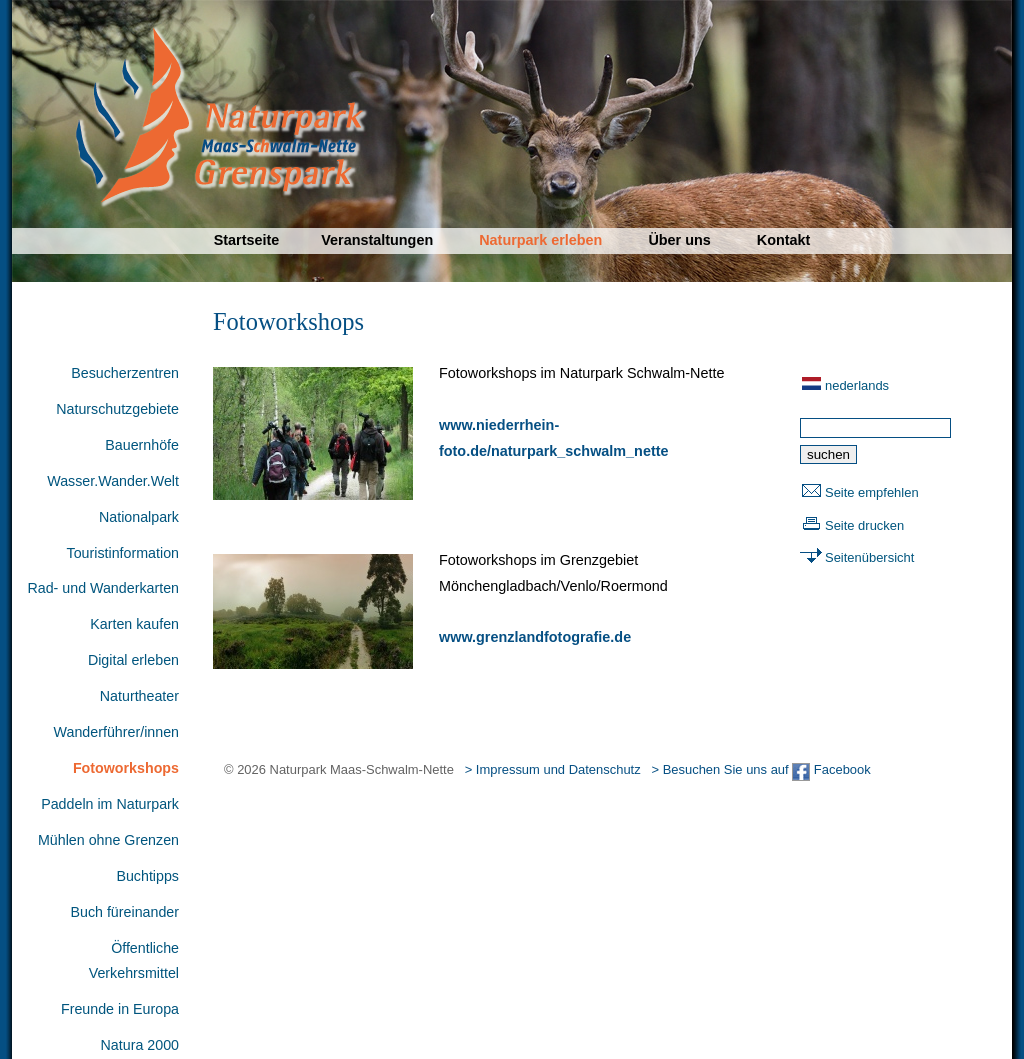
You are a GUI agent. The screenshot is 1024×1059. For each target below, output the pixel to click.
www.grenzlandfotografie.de (535, 637)
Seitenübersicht (869, 557)
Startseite (247, 240)
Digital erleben (133, 660)
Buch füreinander (124, 912)
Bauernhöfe (142, 445)
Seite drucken (864, 525)
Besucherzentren (125, 373)
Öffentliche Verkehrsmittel (134, 961)
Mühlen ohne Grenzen (108, 840)
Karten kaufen (134, 624)
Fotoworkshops (126, 768)
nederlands (857, 385)
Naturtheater (139, 696)
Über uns (679, 240)
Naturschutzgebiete (117, 409)
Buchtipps (147, 876)
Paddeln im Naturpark (110, 804)
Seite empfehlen (872, 492)
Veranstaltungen (377, 240)
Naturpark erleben (540, 240)
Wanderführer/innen (116, 732)
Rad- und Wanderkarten (103, 588)
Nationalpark (139, 517)
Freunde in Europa (120, 1009)
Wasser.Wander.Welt (113, 481)
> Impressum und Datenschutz (553, 769)
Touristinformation (123, 553)
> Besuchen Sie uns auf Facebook (760, 769)
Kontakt (784, 240)
